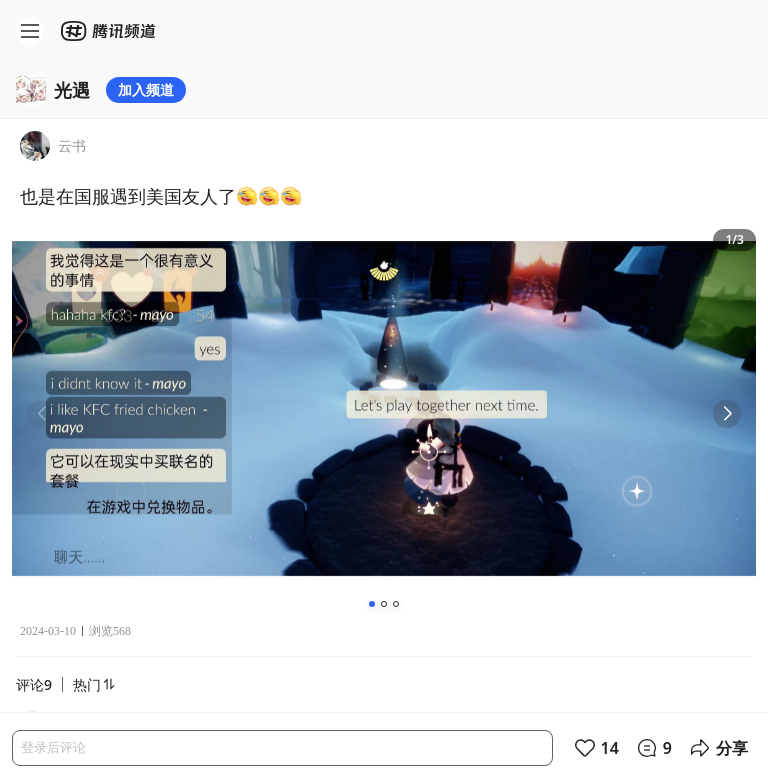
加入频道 (146, 89)
